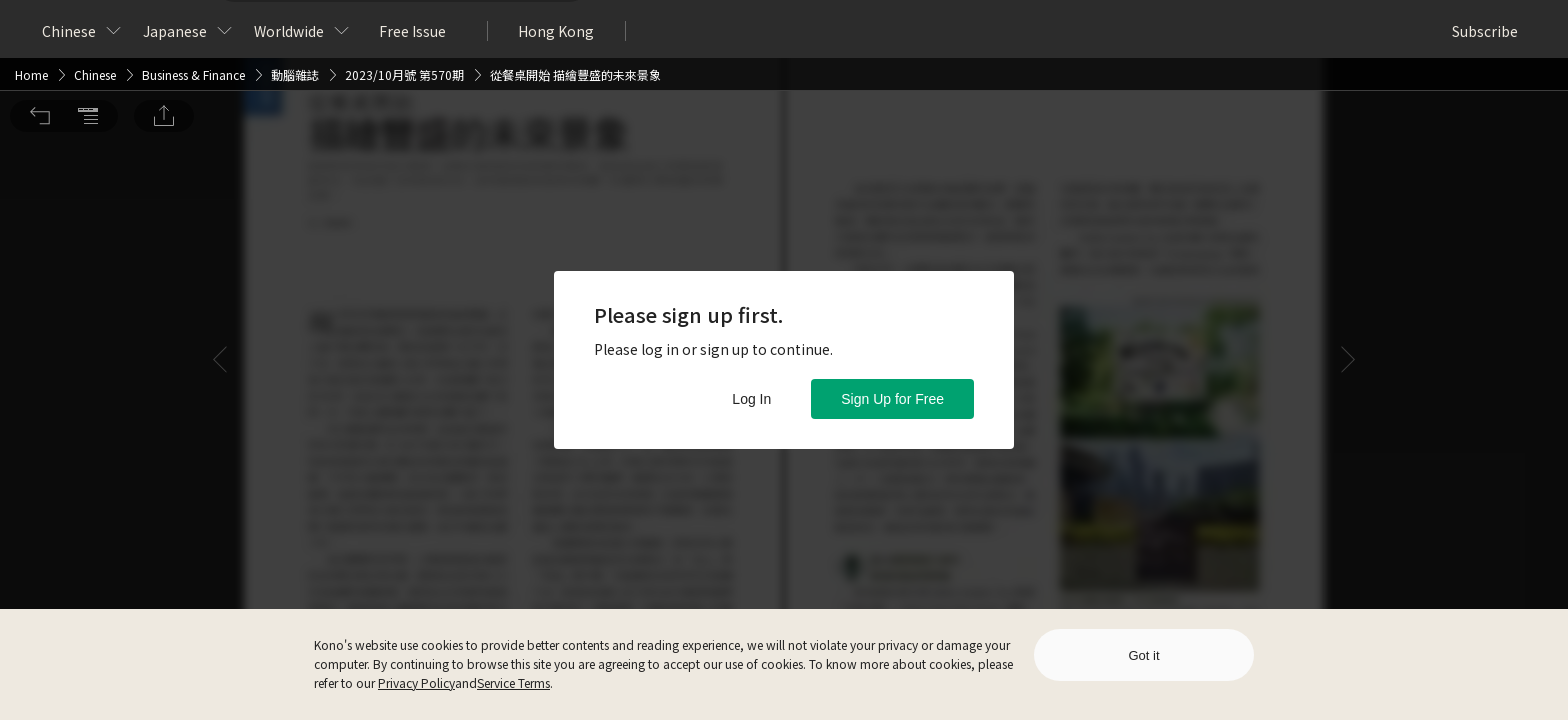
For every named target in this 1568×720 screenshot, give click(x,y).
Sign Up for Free (892, 399)
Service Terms (513, 682)
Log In (751, 399)
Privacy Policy (416, 682)
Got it (1143, 655)
